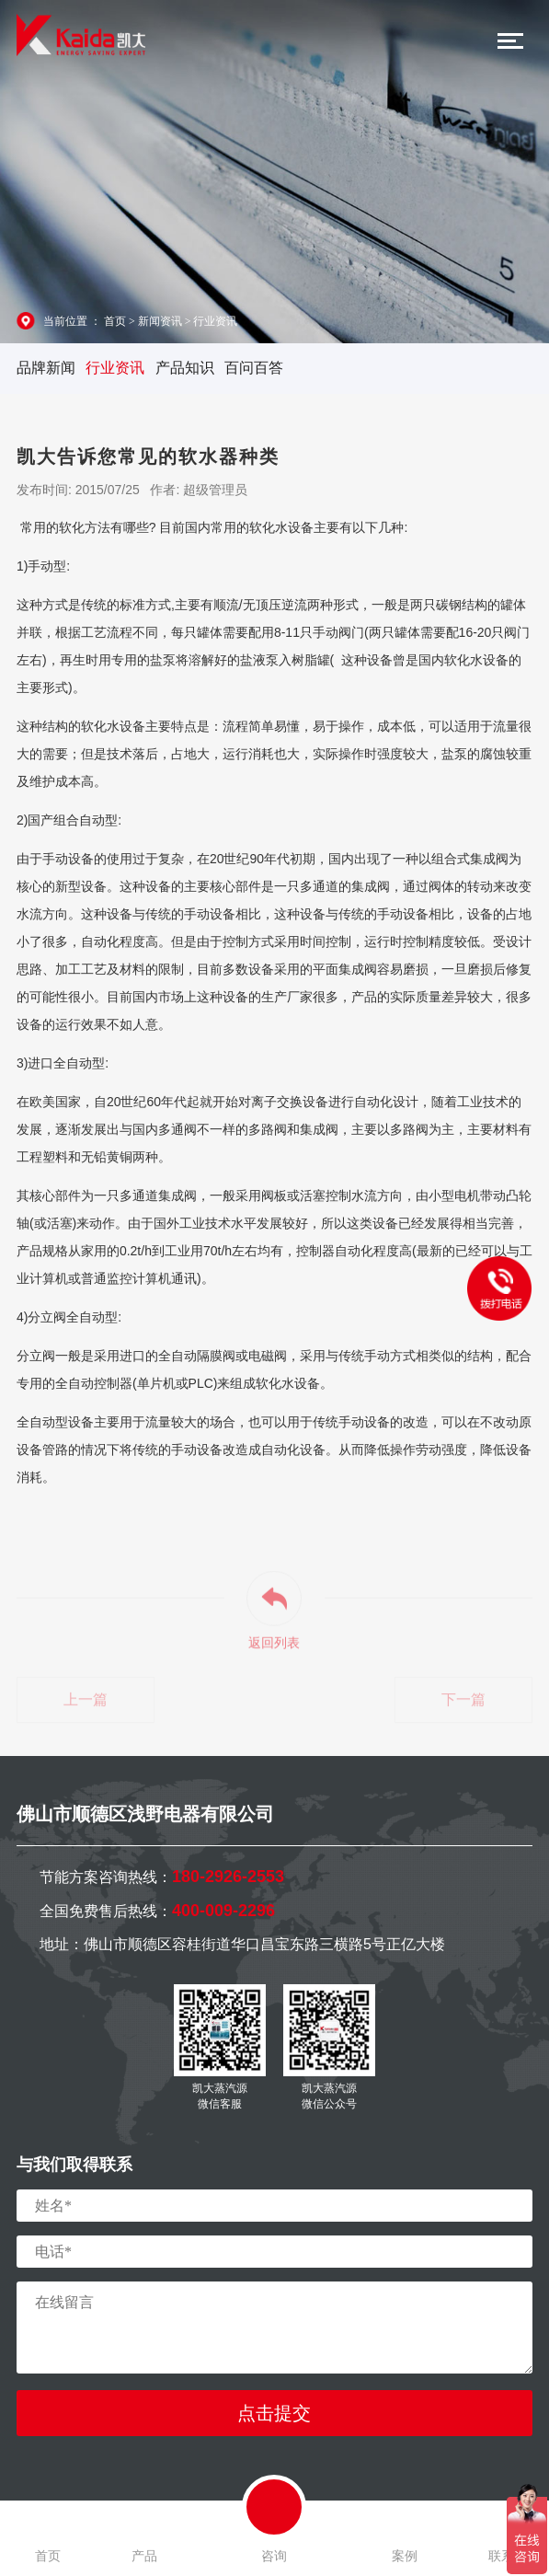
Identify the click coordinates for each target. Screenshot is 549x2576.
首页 (115, 321)
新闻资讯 (160, 321)
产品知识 (184, 367)
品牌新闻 (46, 367)
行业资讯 (215, 321)
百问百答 (253, 367)
